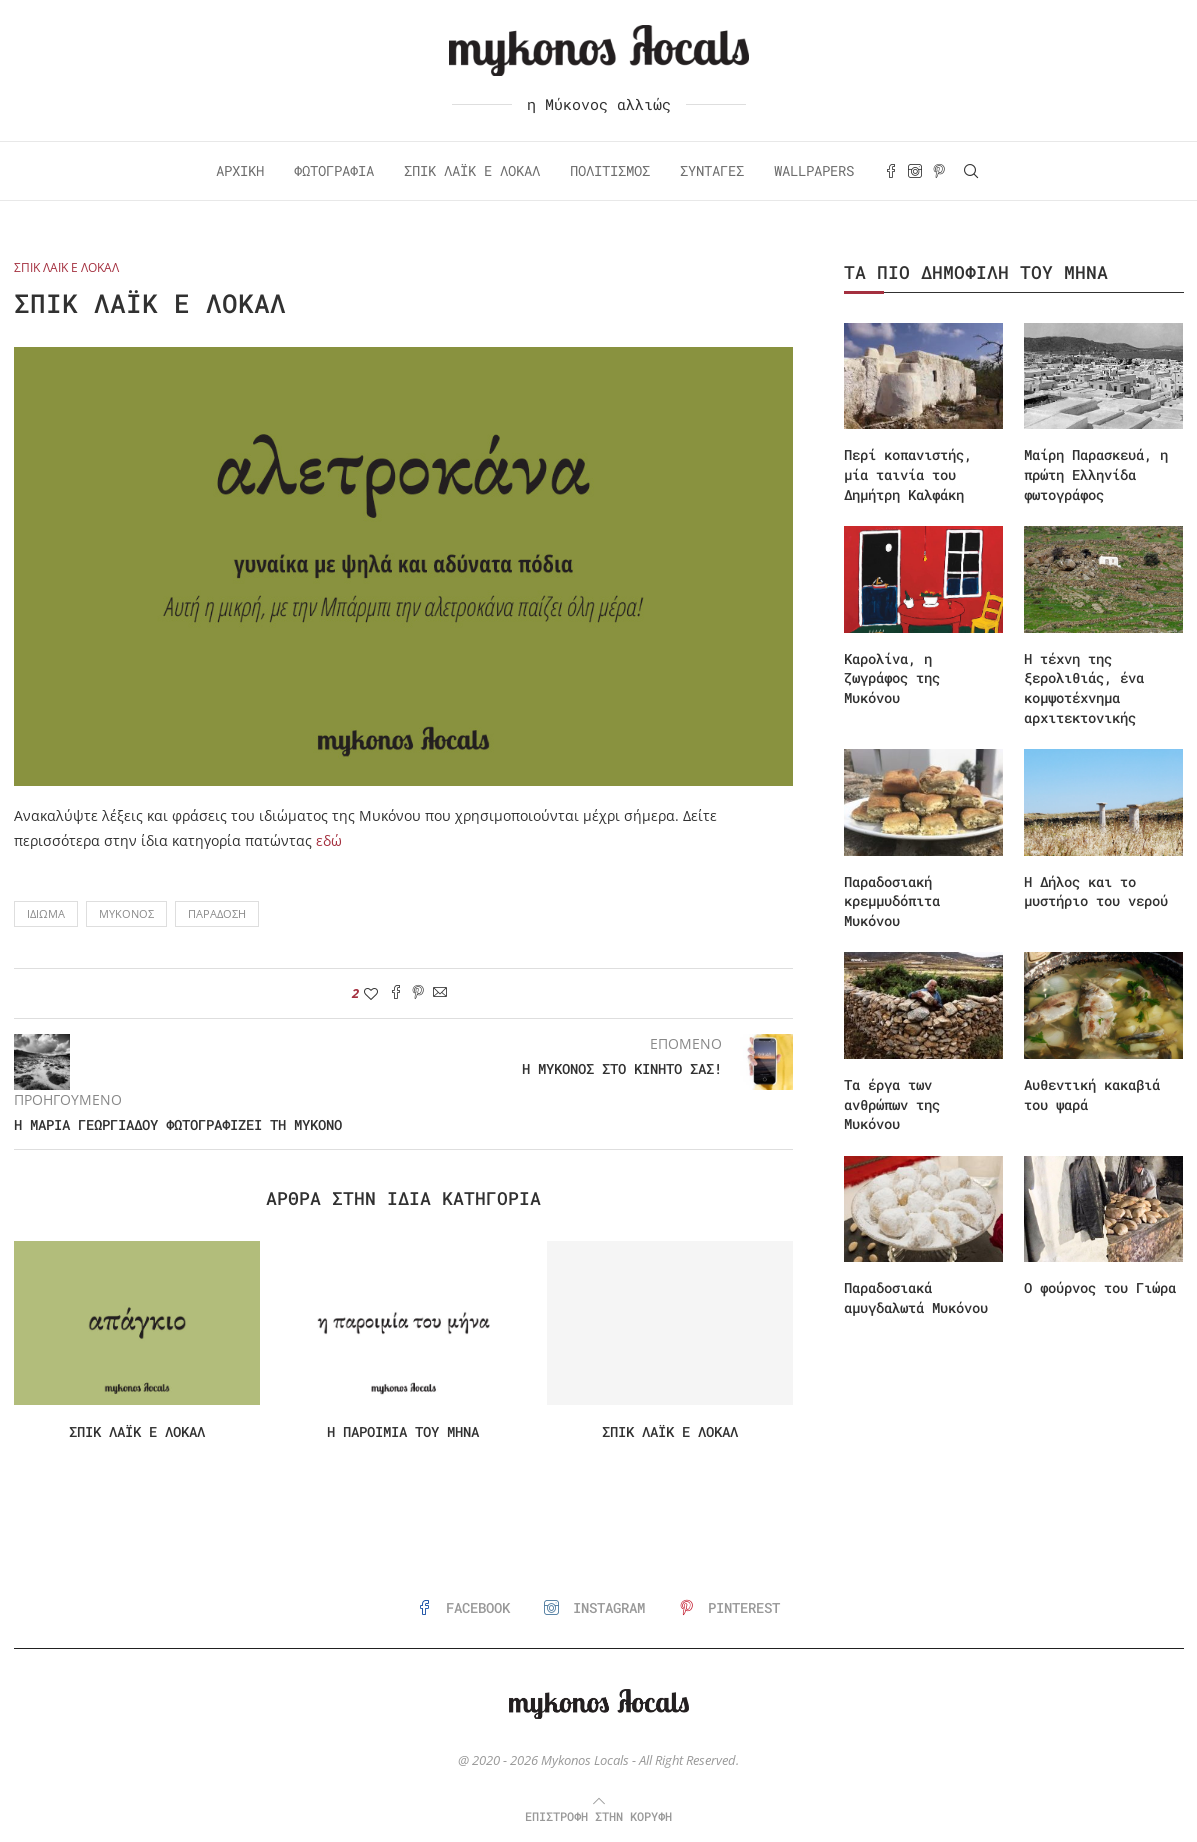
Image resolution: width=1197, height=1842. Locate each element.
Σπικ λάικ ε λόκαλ (137, 1431)
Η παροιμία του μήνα (403, 1431)
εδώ (329, 840)
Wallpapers (814, 170)
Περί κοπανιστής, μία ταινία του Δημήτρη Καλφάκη (908, 474)
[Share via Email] (440, 993)
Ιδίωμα (46, 913)
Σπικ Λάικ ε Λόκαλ (472, 170)
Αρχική (240, 170)
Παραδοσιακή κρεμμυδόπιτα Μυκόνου (892, 901)
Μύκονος (126, 913)
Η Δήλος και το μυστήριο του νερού (1096, 891)
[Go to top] (598, 1815)
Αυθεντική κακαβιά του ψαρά (1092, 1094)
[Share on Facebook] (396, 993)
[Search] (971, 171)
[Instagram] (915, 171)
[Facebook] (891, 171)
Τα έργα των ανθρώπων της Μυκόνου (892, 1104)
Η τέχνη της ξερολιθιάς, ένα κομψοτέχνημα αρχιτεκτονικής (1084, 688)
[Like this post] (371, 993)
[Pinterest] (939, 171)
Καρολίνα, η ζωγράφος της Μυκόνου (892, 678)
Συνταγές (712, 170)
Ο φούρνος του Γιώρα (1100, 1287)
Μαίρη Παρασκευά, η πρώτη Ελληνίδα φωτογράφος (1096, 474)
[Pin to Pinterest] (418, 993)
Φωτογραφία (334, 170)
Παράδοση (217, 913)
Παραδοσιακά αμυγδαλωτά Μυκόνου (916, 1297)
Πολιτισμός (610, 170)
